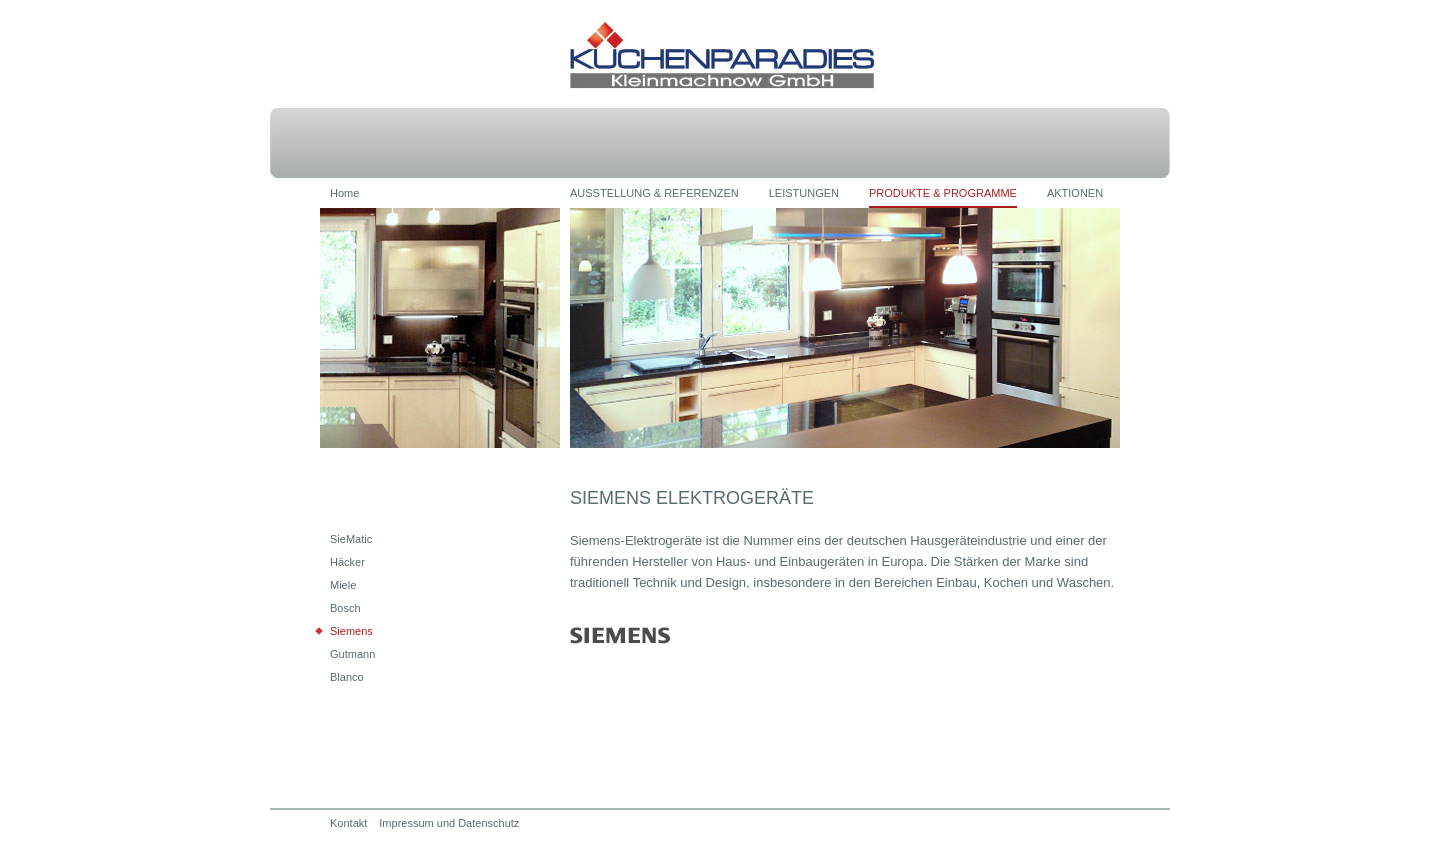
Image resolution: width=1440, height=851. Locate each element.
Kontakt (348, 823)
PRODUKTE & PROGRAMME (943, 193)
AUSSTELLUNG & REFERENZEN (654, 193)
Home (344, 193)
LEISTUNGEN (804, 193)
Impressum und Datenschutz (449, 823)
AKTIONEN (1075, 193)
